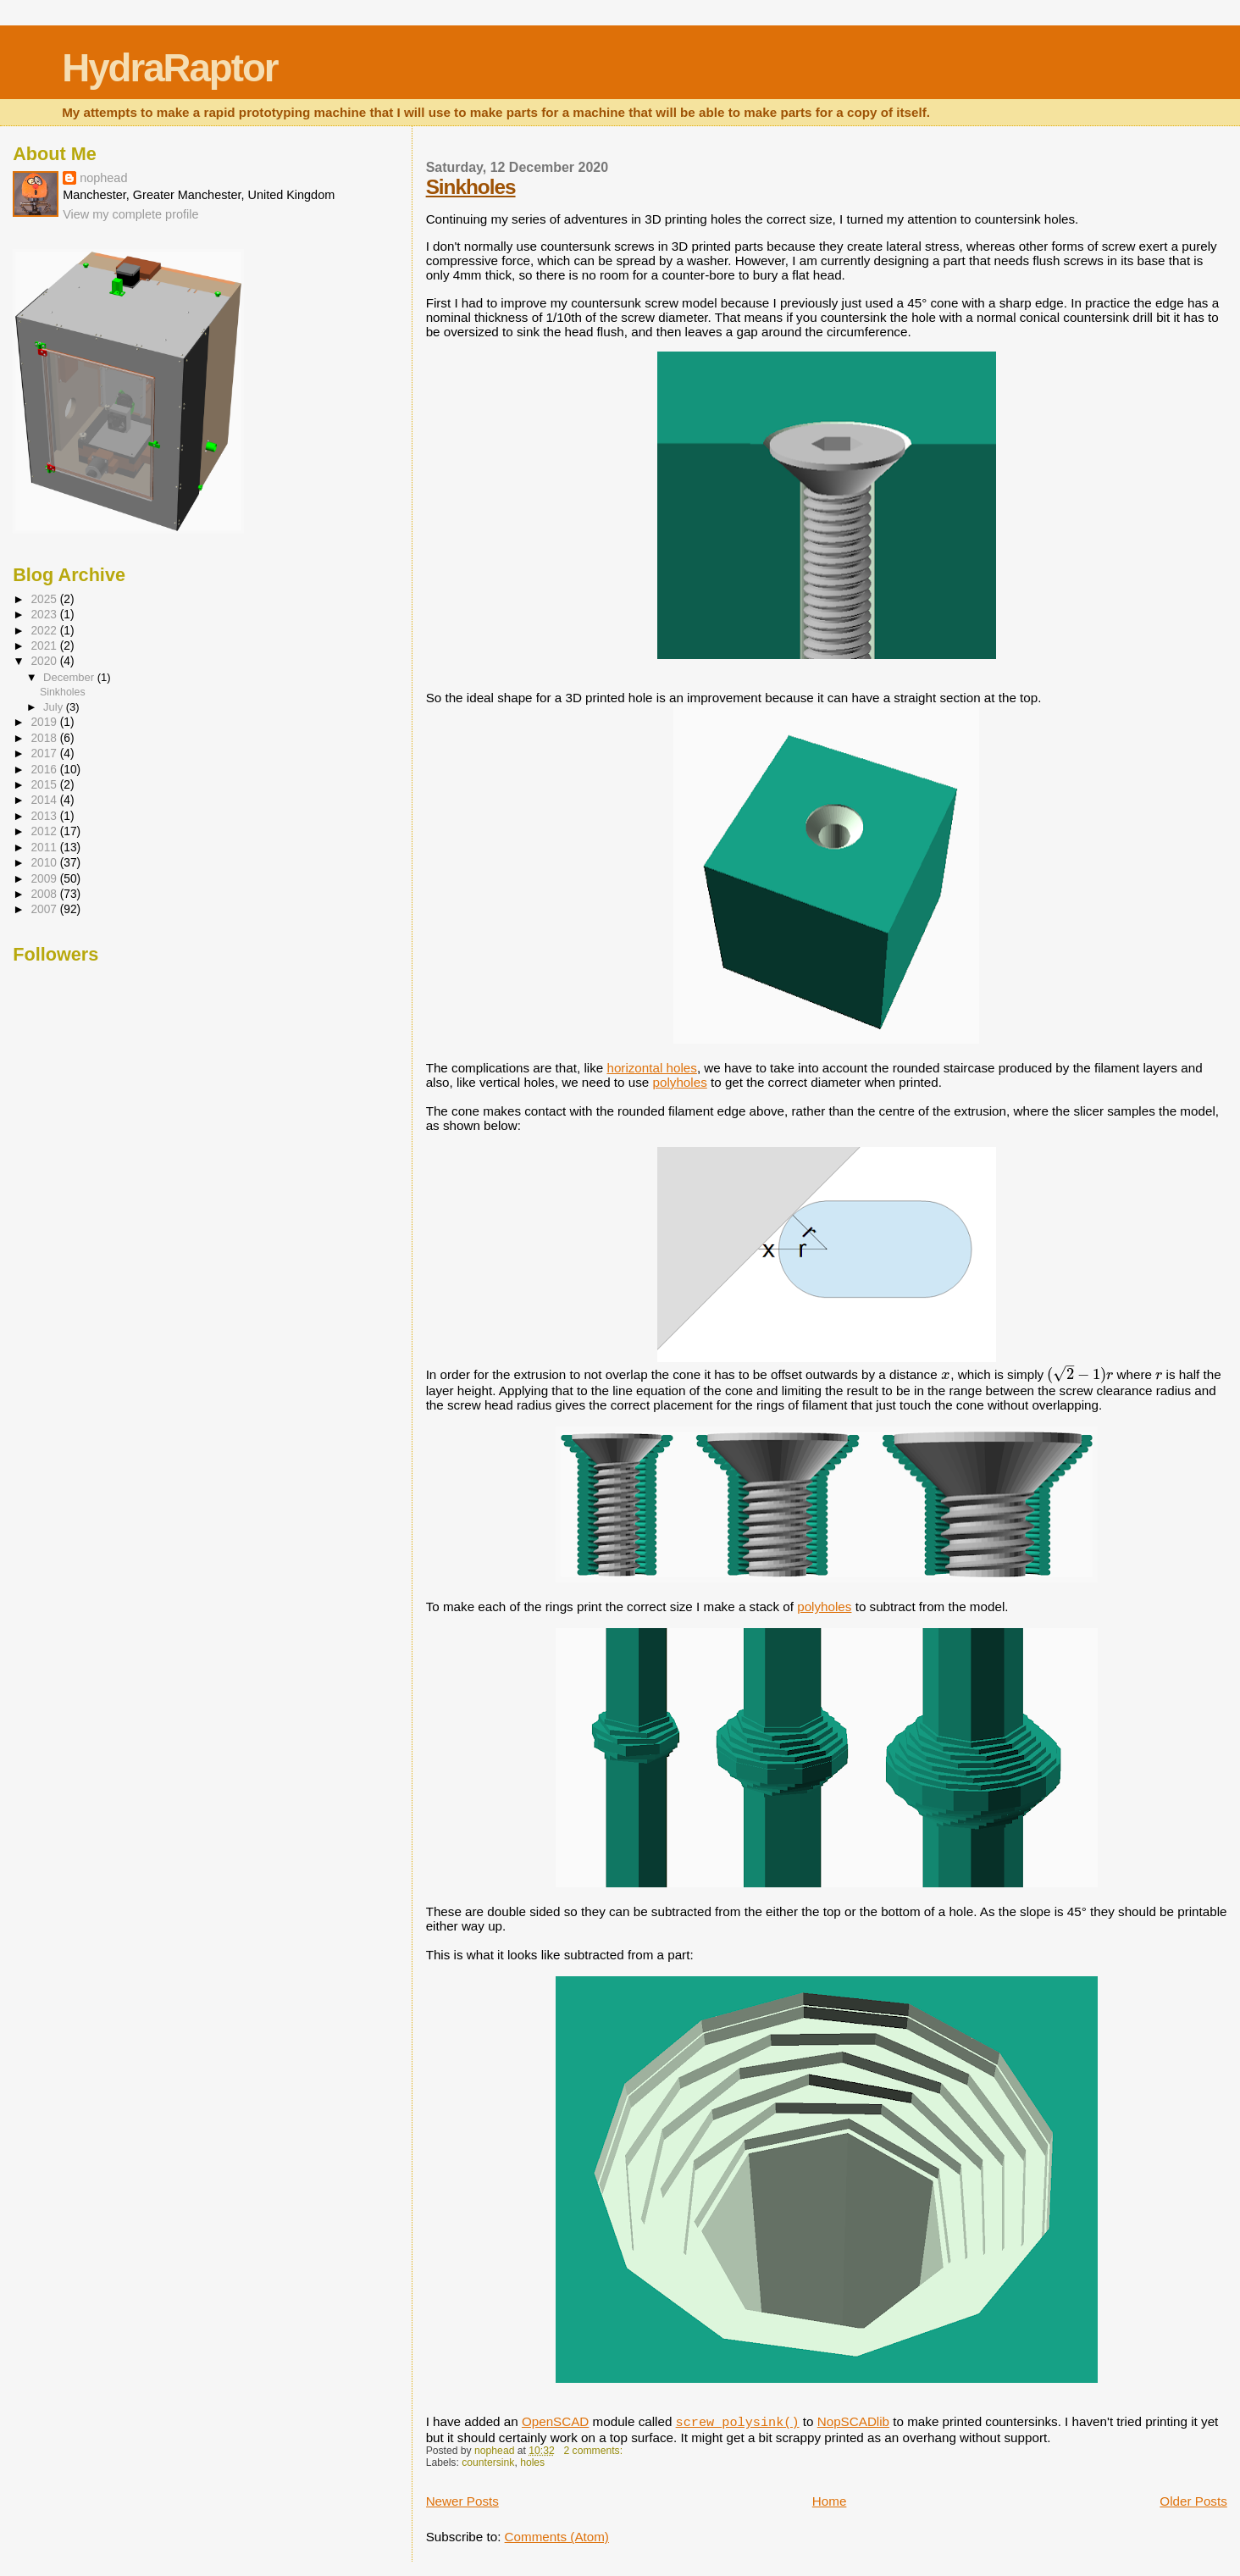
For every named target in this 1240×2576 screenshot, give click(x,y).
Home (829, 2501)
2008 (44, 894)
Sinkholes (471, 186)
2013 (44, 816)
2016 (44, 769)
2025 (44, 599)
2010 (44, 862)
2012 (44, 831)
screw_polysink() (738, 2422)
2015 (44, 784)
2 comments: (594, 2451)
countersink (488, 2462)
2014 (44, 800)
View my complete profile (130, 214)
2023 (44, 614)
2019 (44, 722)
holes (532, 2462)
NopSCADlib (853, 2421)
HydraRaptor (169, 68)
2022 (44, 630)
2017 (44, 753)
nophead (103, 178)
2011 (44, 847)
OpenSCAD (555, 2421)
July (54, 707)
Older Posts (1193, 2501)
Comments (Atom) (557, 2536)
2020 (44, 661)
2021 (44, 646)
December (70, 677)
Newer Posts (462, 2501)
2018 (44, 738)
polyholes (680, 1082)
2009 (44, 879)
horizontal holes (651, 1068)
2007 (44, 909)
